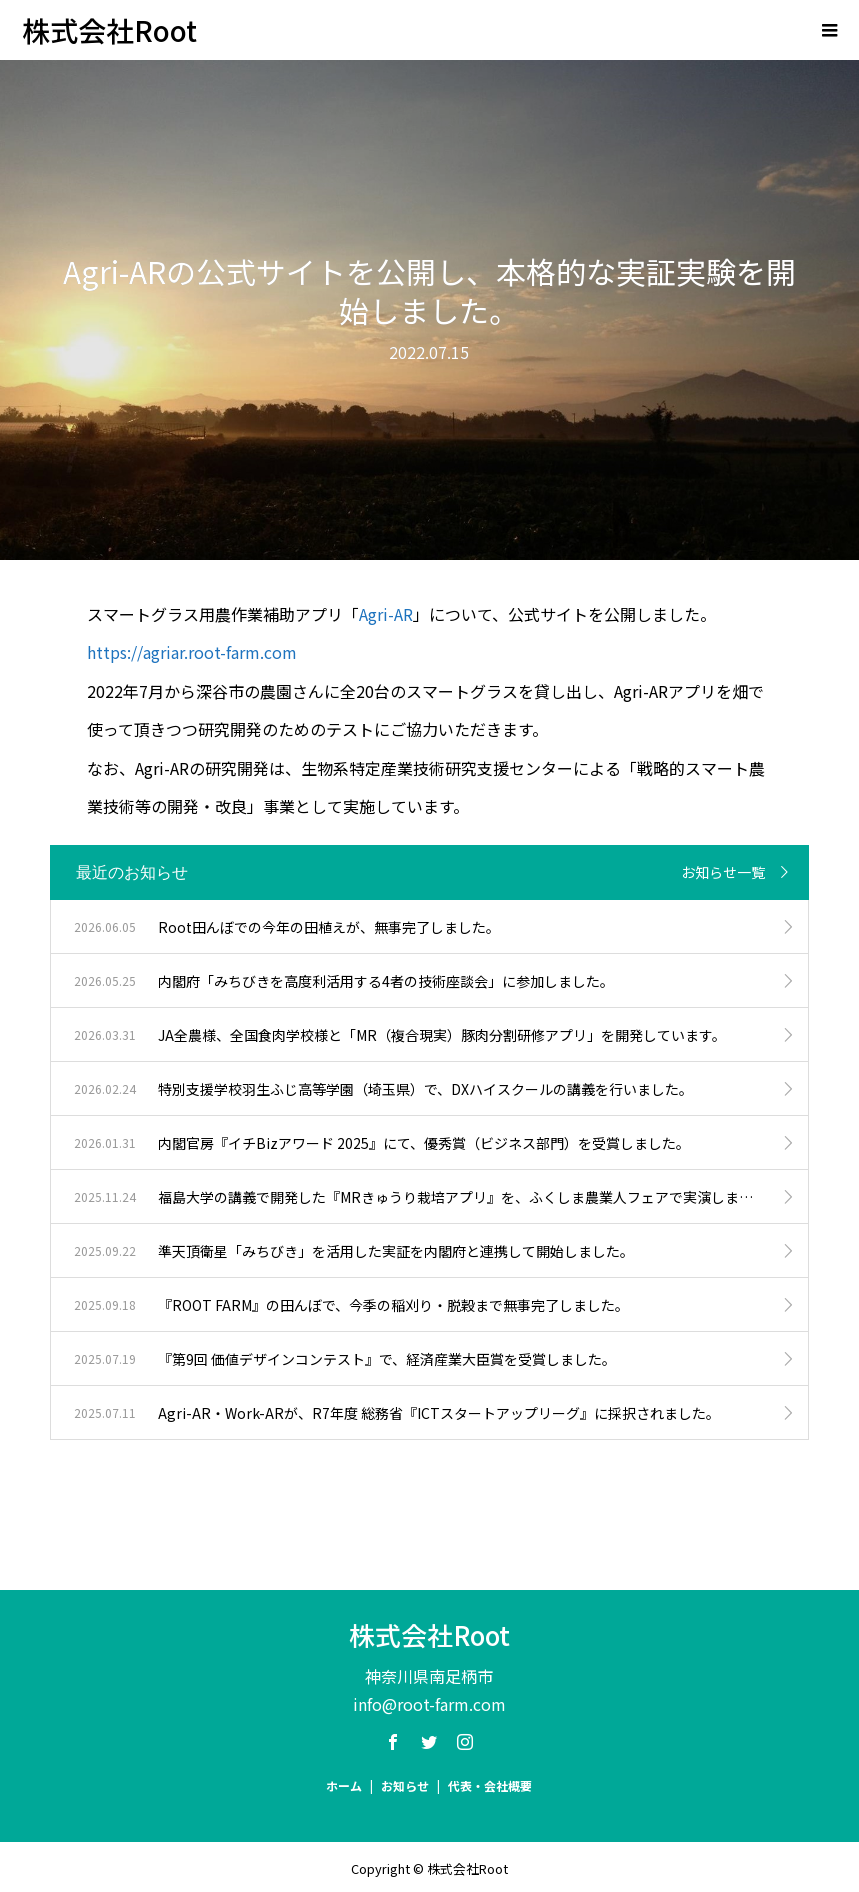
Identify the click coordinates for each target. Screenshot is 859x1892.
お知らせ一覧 (723, 872)
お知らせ (405, 1785)
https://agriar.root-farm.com (192, 652)
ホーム (344, 1785)
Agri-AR (386, 614)
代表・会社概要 (490, 1785)
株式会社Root (109, 30)
